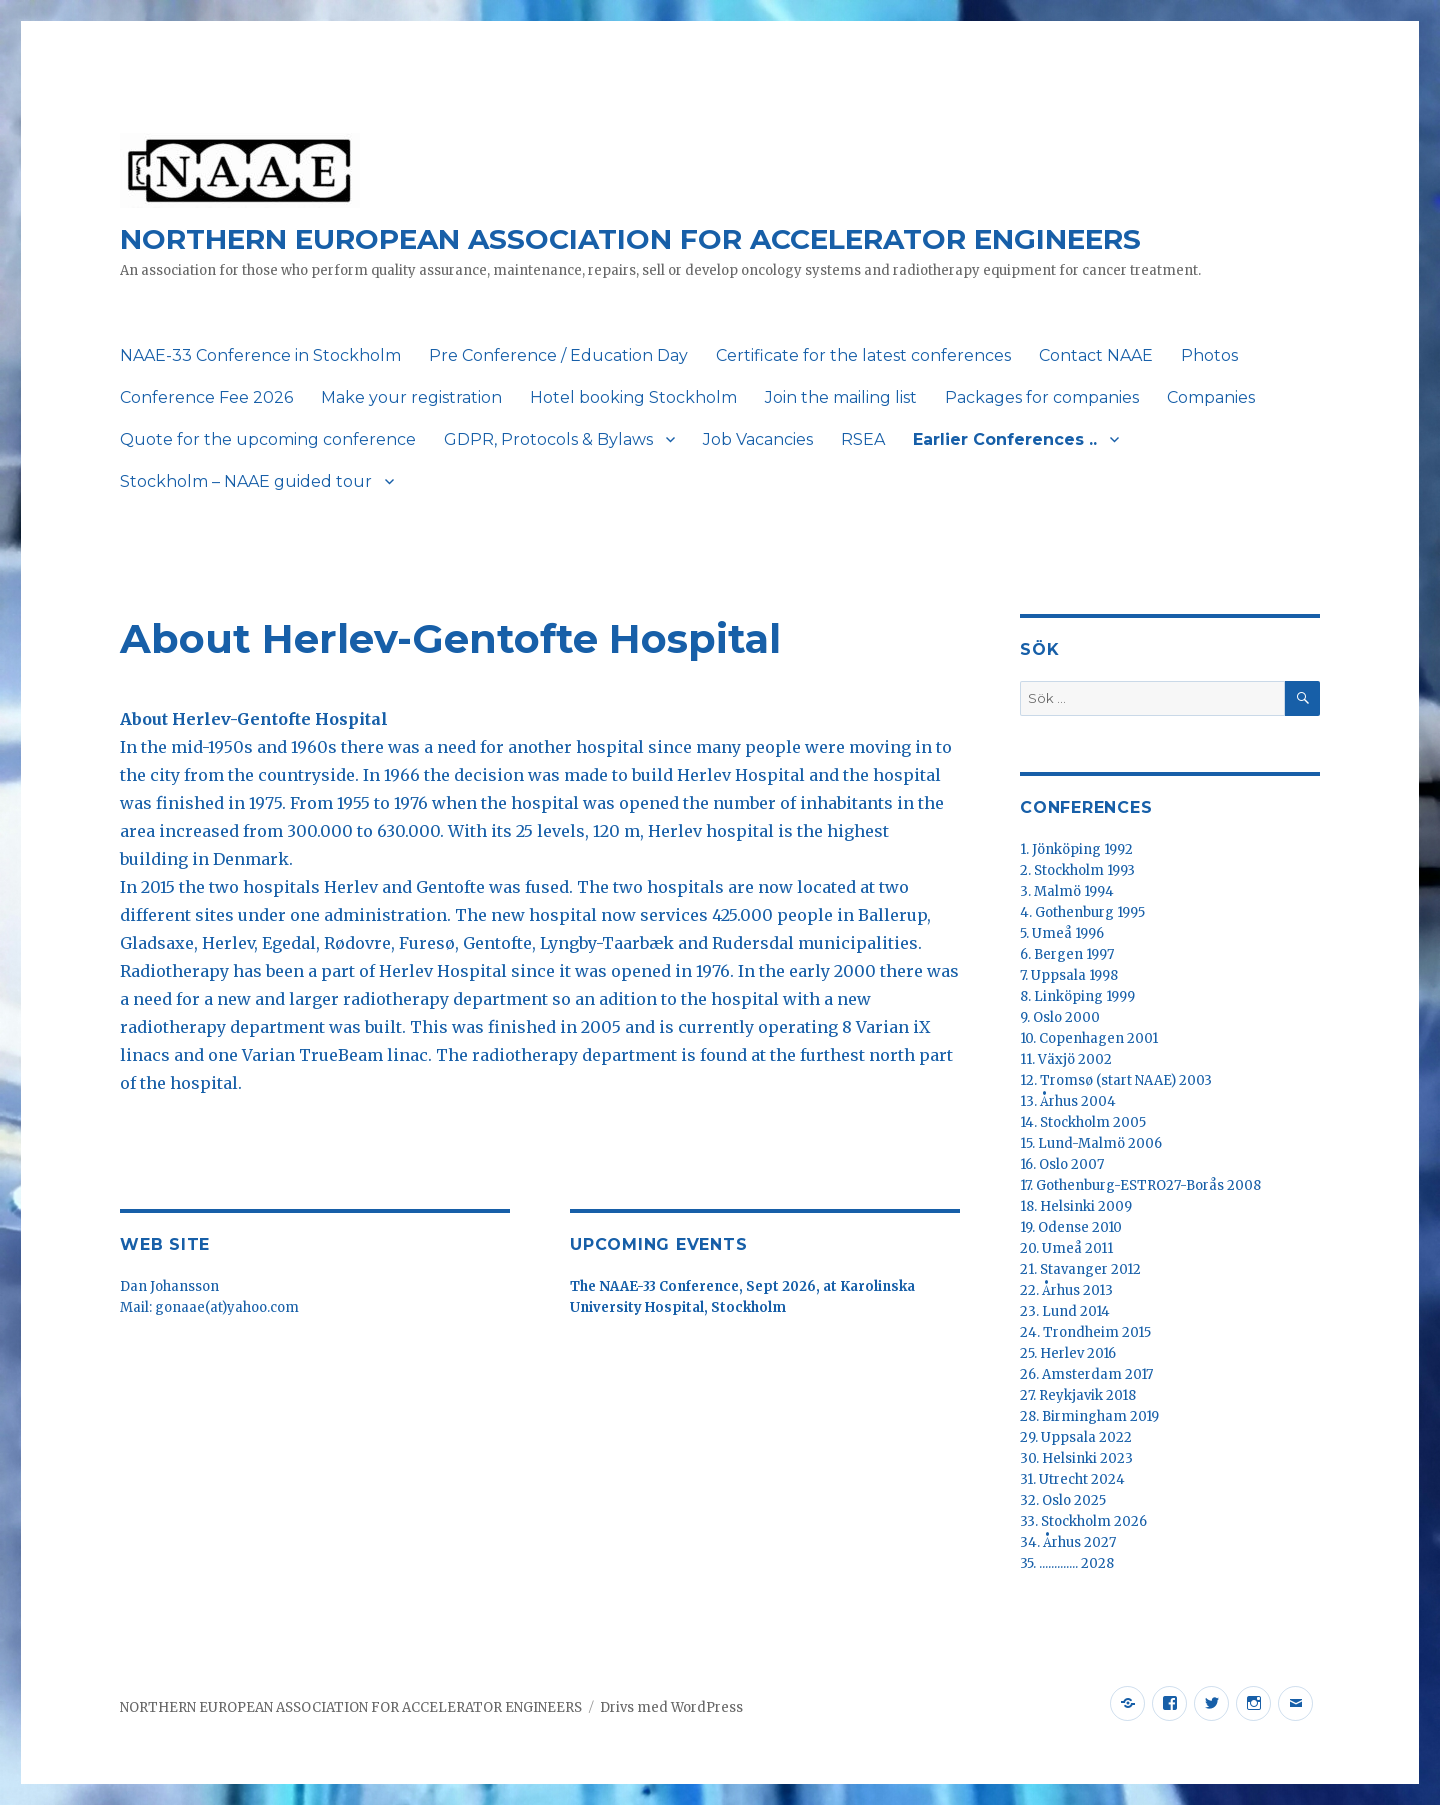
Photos (1209, 355)
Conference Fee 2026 (206, 397)
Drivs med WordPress (671, 1707)
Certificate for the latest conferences (863, 355)
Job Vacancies (758, 439)
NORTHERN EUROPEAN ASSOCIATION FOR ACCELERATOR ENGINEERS (630, 239)
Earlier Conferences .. (1005, 439)
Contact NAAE (1096, 355)
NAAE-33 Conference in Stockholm (260, 355)
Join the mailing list (841, 397)
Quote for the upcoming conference (268, 439)
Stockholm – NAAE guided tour (246, 481)
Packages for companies (1042, 397)
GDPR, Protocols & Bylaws (548, 439)
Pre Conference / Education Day (558, 355)
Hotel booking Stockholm (633, 397)
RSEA (863, 439)
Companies (1211, 397)
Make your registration (411, 397)
